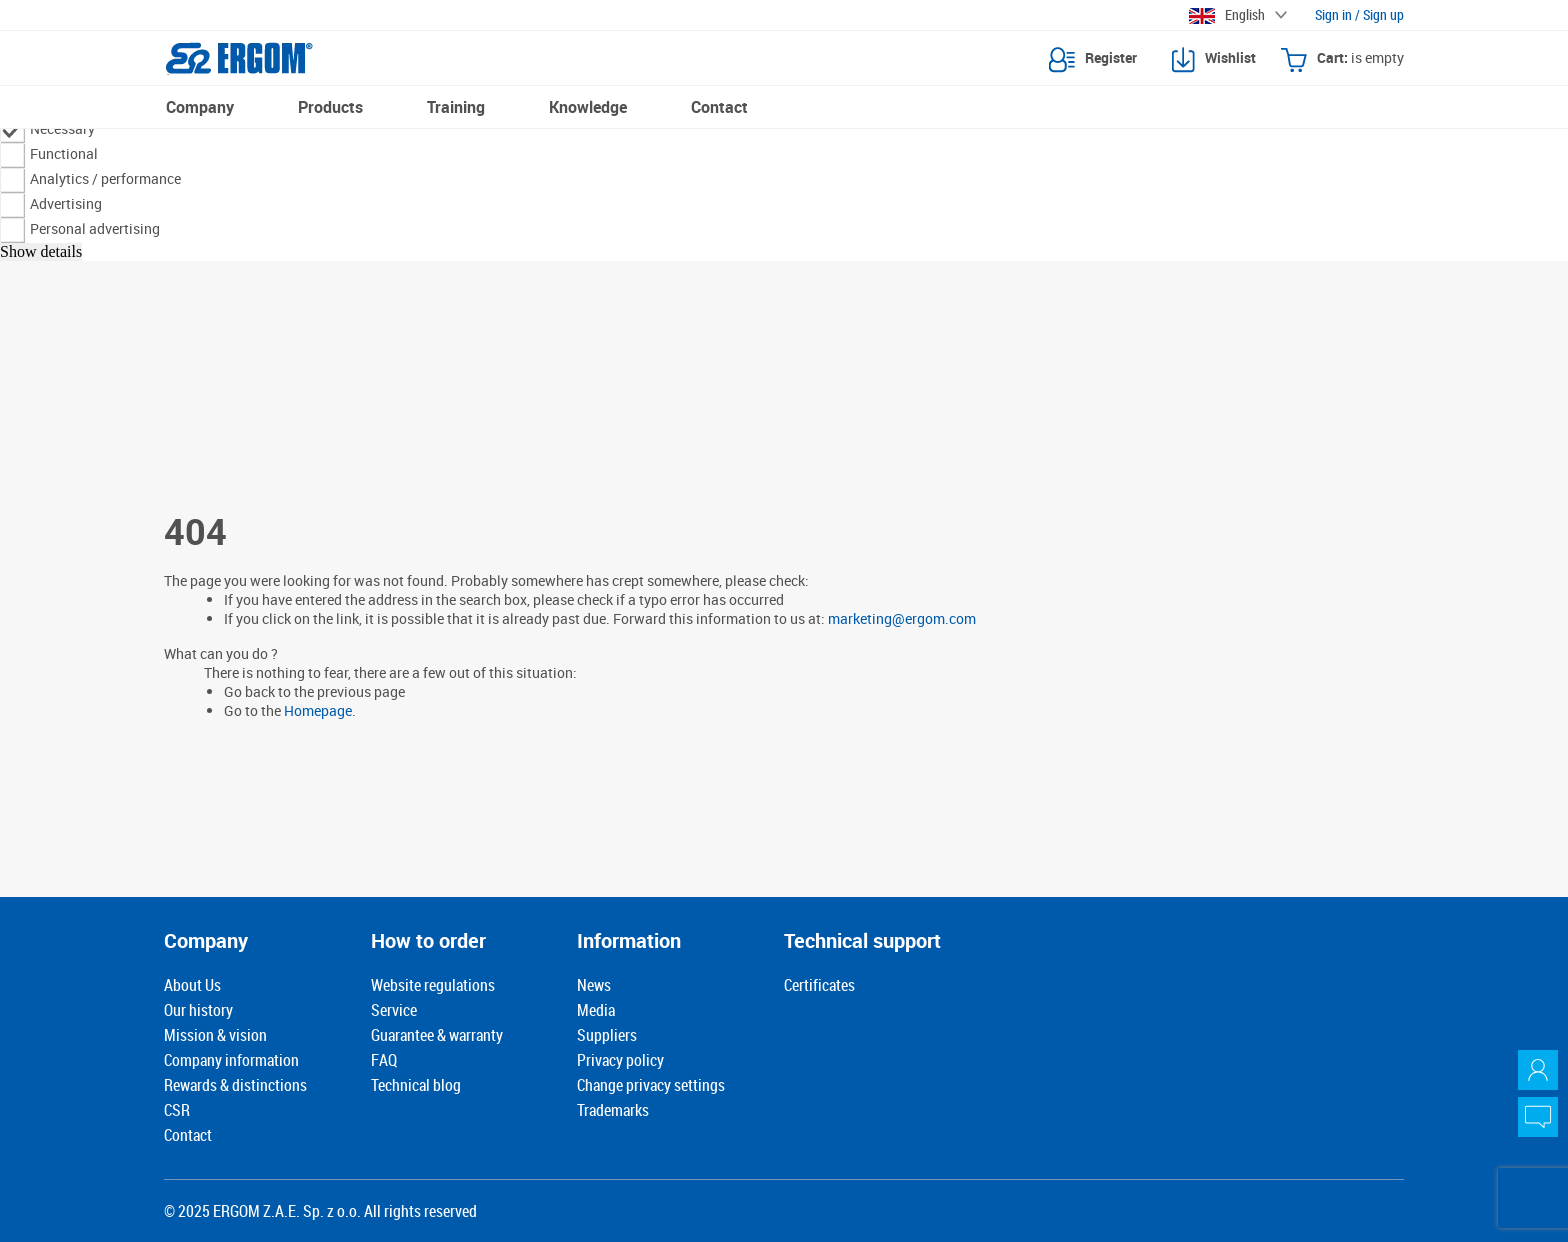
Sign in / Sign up (1359, 14)
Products (330, 107)
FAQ (384, 1060)
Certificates (819, 985)
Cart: (1342, 60)
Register (1093, 60)
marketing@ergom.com (902, 618)
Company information (231, 1060)
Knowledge (588, 107)
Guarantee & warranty (437, 1035)
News (594, 985)
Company (200, 107)
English (1227, 14)
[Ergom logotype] (239, 58)
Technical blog (416, 1085)
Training (456, 107)
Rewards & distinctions (235, 1085)
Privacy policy (620, 1060)
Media (596, 1010)
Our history (198, 1010)
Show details (41, 251)
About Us (192, 985)
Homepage (318, 710)
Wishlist (1214, 60)
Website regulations (433, 985)
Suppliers (607, 1035)
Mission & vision (215, 1035)
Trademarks (613, 1110)
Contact (719, 107)
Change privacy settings (651, 1085)
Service (394, 1010)
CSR (177, 1110)
